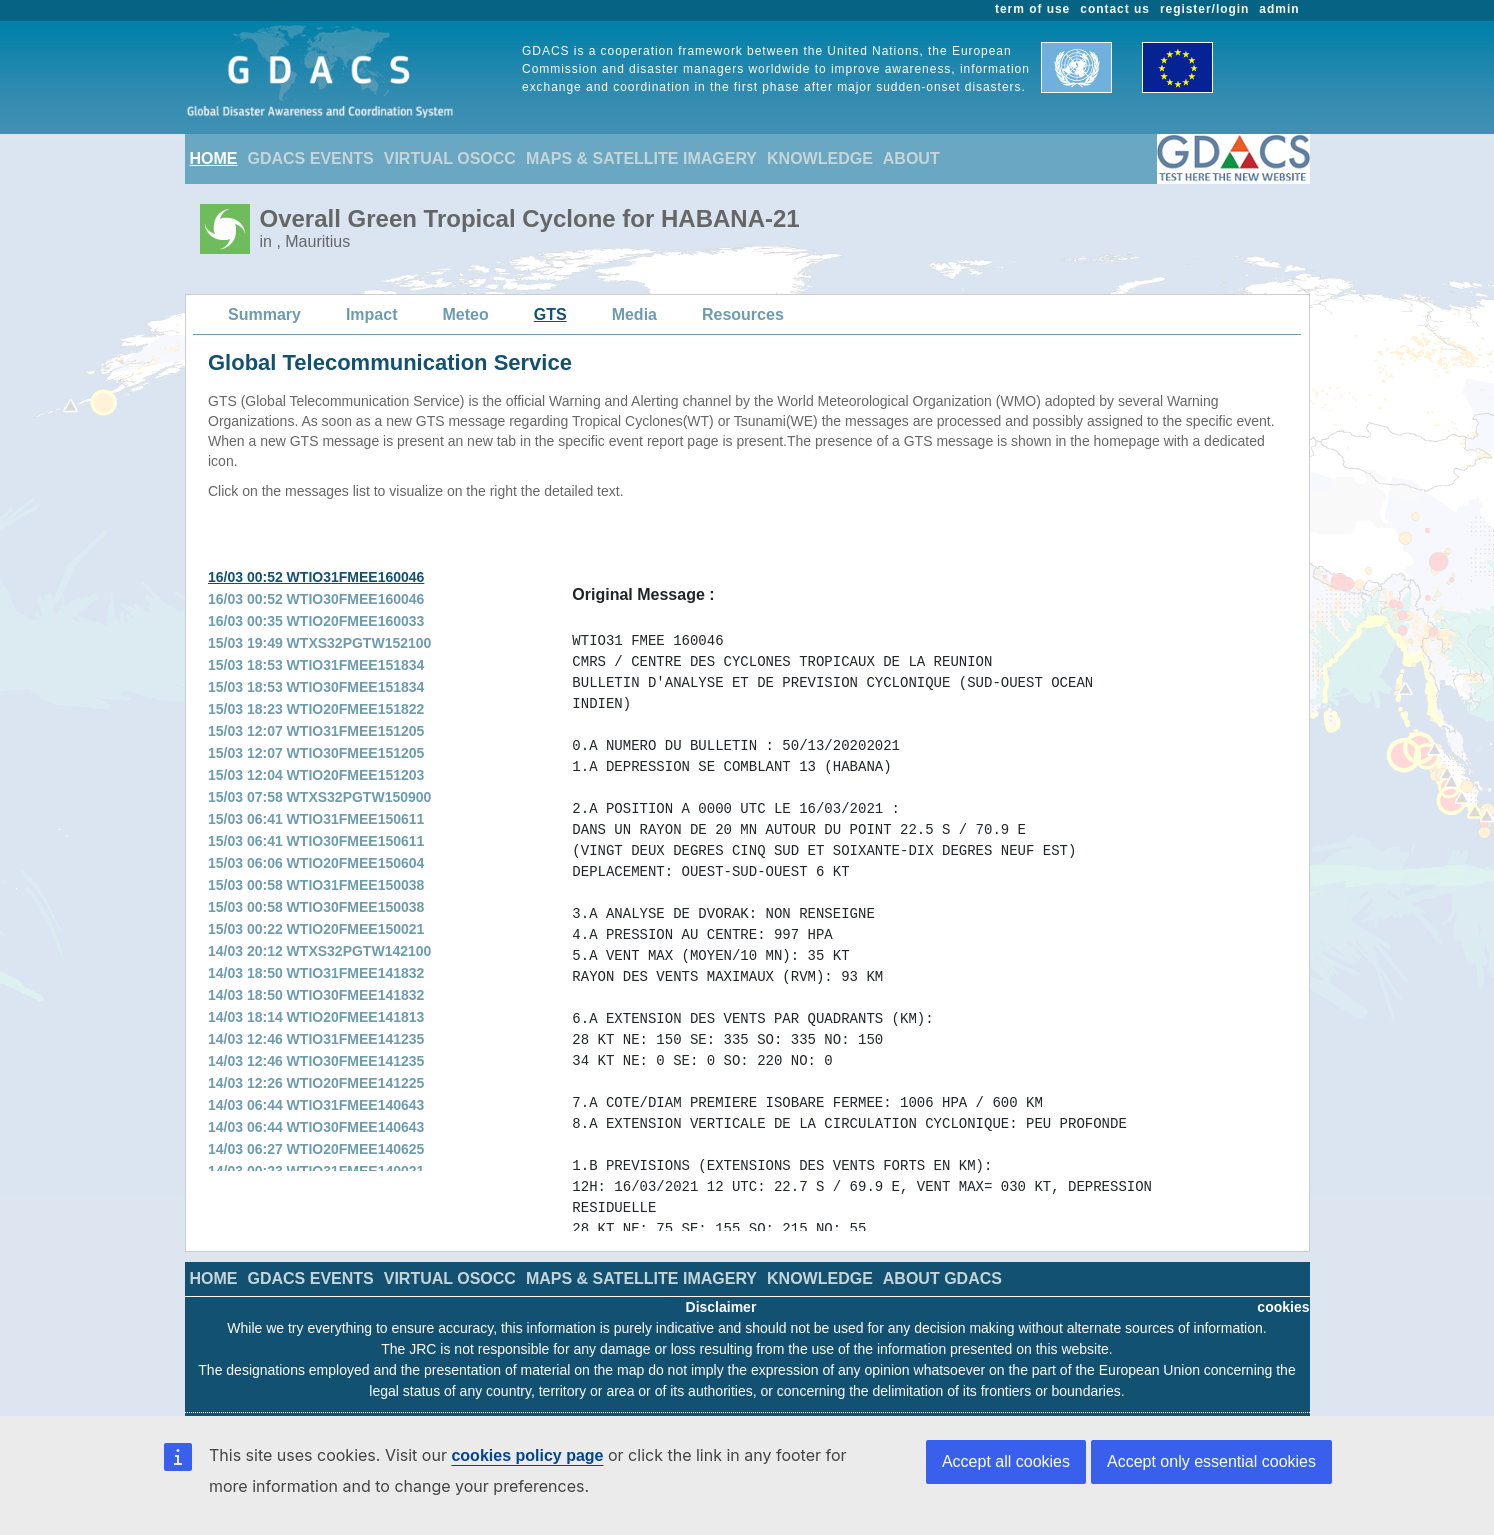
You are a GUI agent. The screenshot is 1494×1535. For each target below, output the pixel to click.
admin (1279, 9)
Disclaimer (721, 1307)
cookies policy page (527, 1455)
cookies (1283, 1307)
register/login (1204, 9)
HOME (214, 158)
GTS (550, 314)
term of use (1032, 9)
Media (634, 314)
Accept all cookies (1006, 1461)
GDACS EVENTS (311, 158)
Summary (264, 314)
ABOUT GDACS (942, 1278)
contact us (1115, 9)
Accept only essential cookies (1211, 1461)
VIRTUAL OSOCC (450, 158)
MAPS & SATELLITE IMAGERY (641, 158)
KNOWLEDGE (820, 158)
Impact (372, 314)
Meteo (466, 314)
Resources (743, 314)
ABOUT (911, 158)
